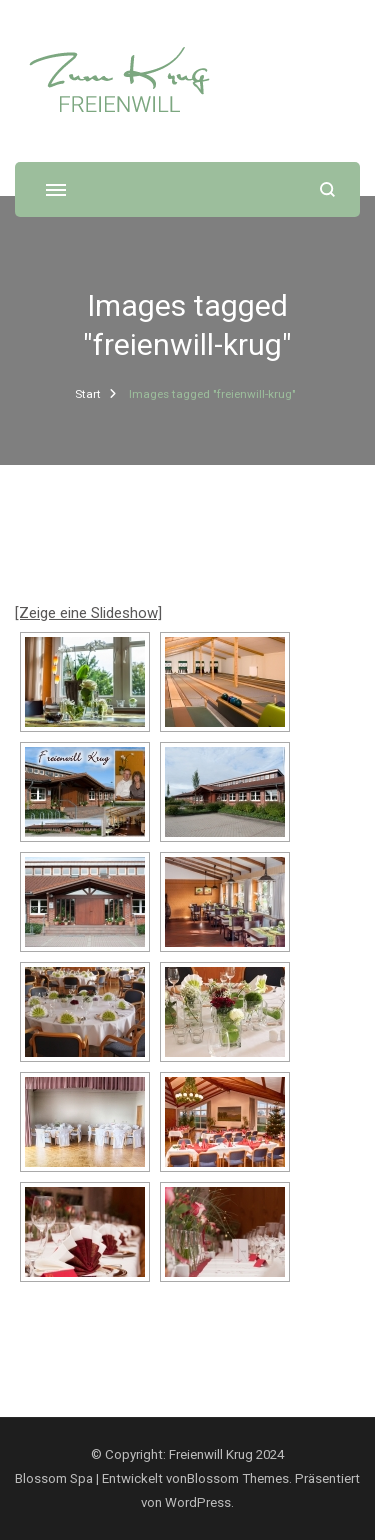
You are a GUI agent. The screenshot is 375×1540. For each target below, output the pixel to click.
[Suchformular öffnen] (327, 189)
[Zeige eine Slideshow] (88, 613)
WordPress (198, 1502)
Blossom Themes (238, 1478)
